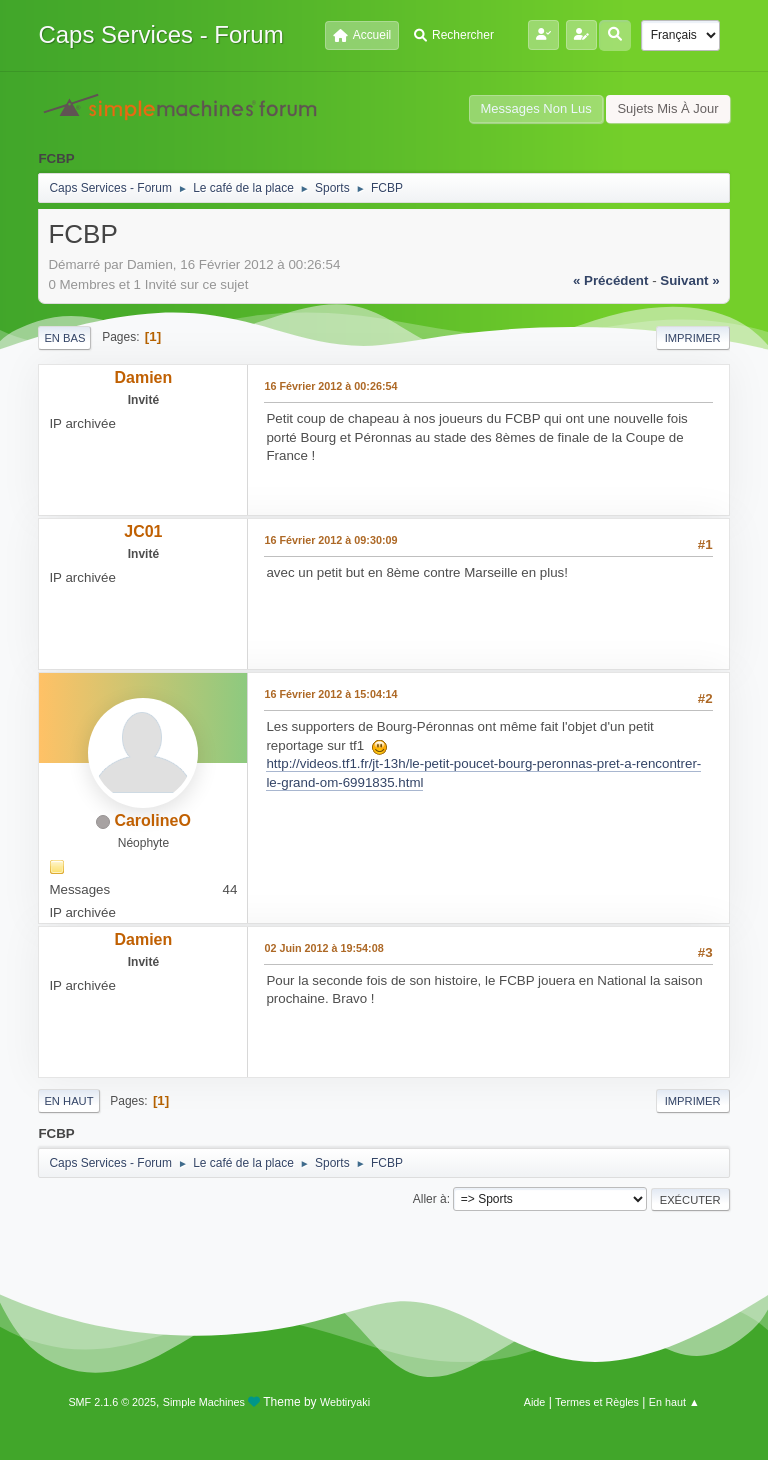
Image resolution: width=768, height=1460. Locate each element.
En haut (68, 1101)
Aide (535, 1402)
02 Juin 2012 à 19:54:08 (323, 948)
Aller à (430, 1199)
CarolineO (152, 820)
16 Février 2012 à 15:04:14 (330, 694)
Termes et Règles (597, 1402)
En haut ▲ (674, 1402)
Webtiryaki (345, 1402)
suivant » (689, 280)
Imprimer (693, 338)
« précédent (611, 280)
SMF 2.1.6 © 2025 (112, 1402)
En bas (64, 338)
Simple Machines (204, 1402)
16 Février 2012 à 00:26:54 (330, 386)
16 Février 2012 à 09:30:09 (330, 540)
